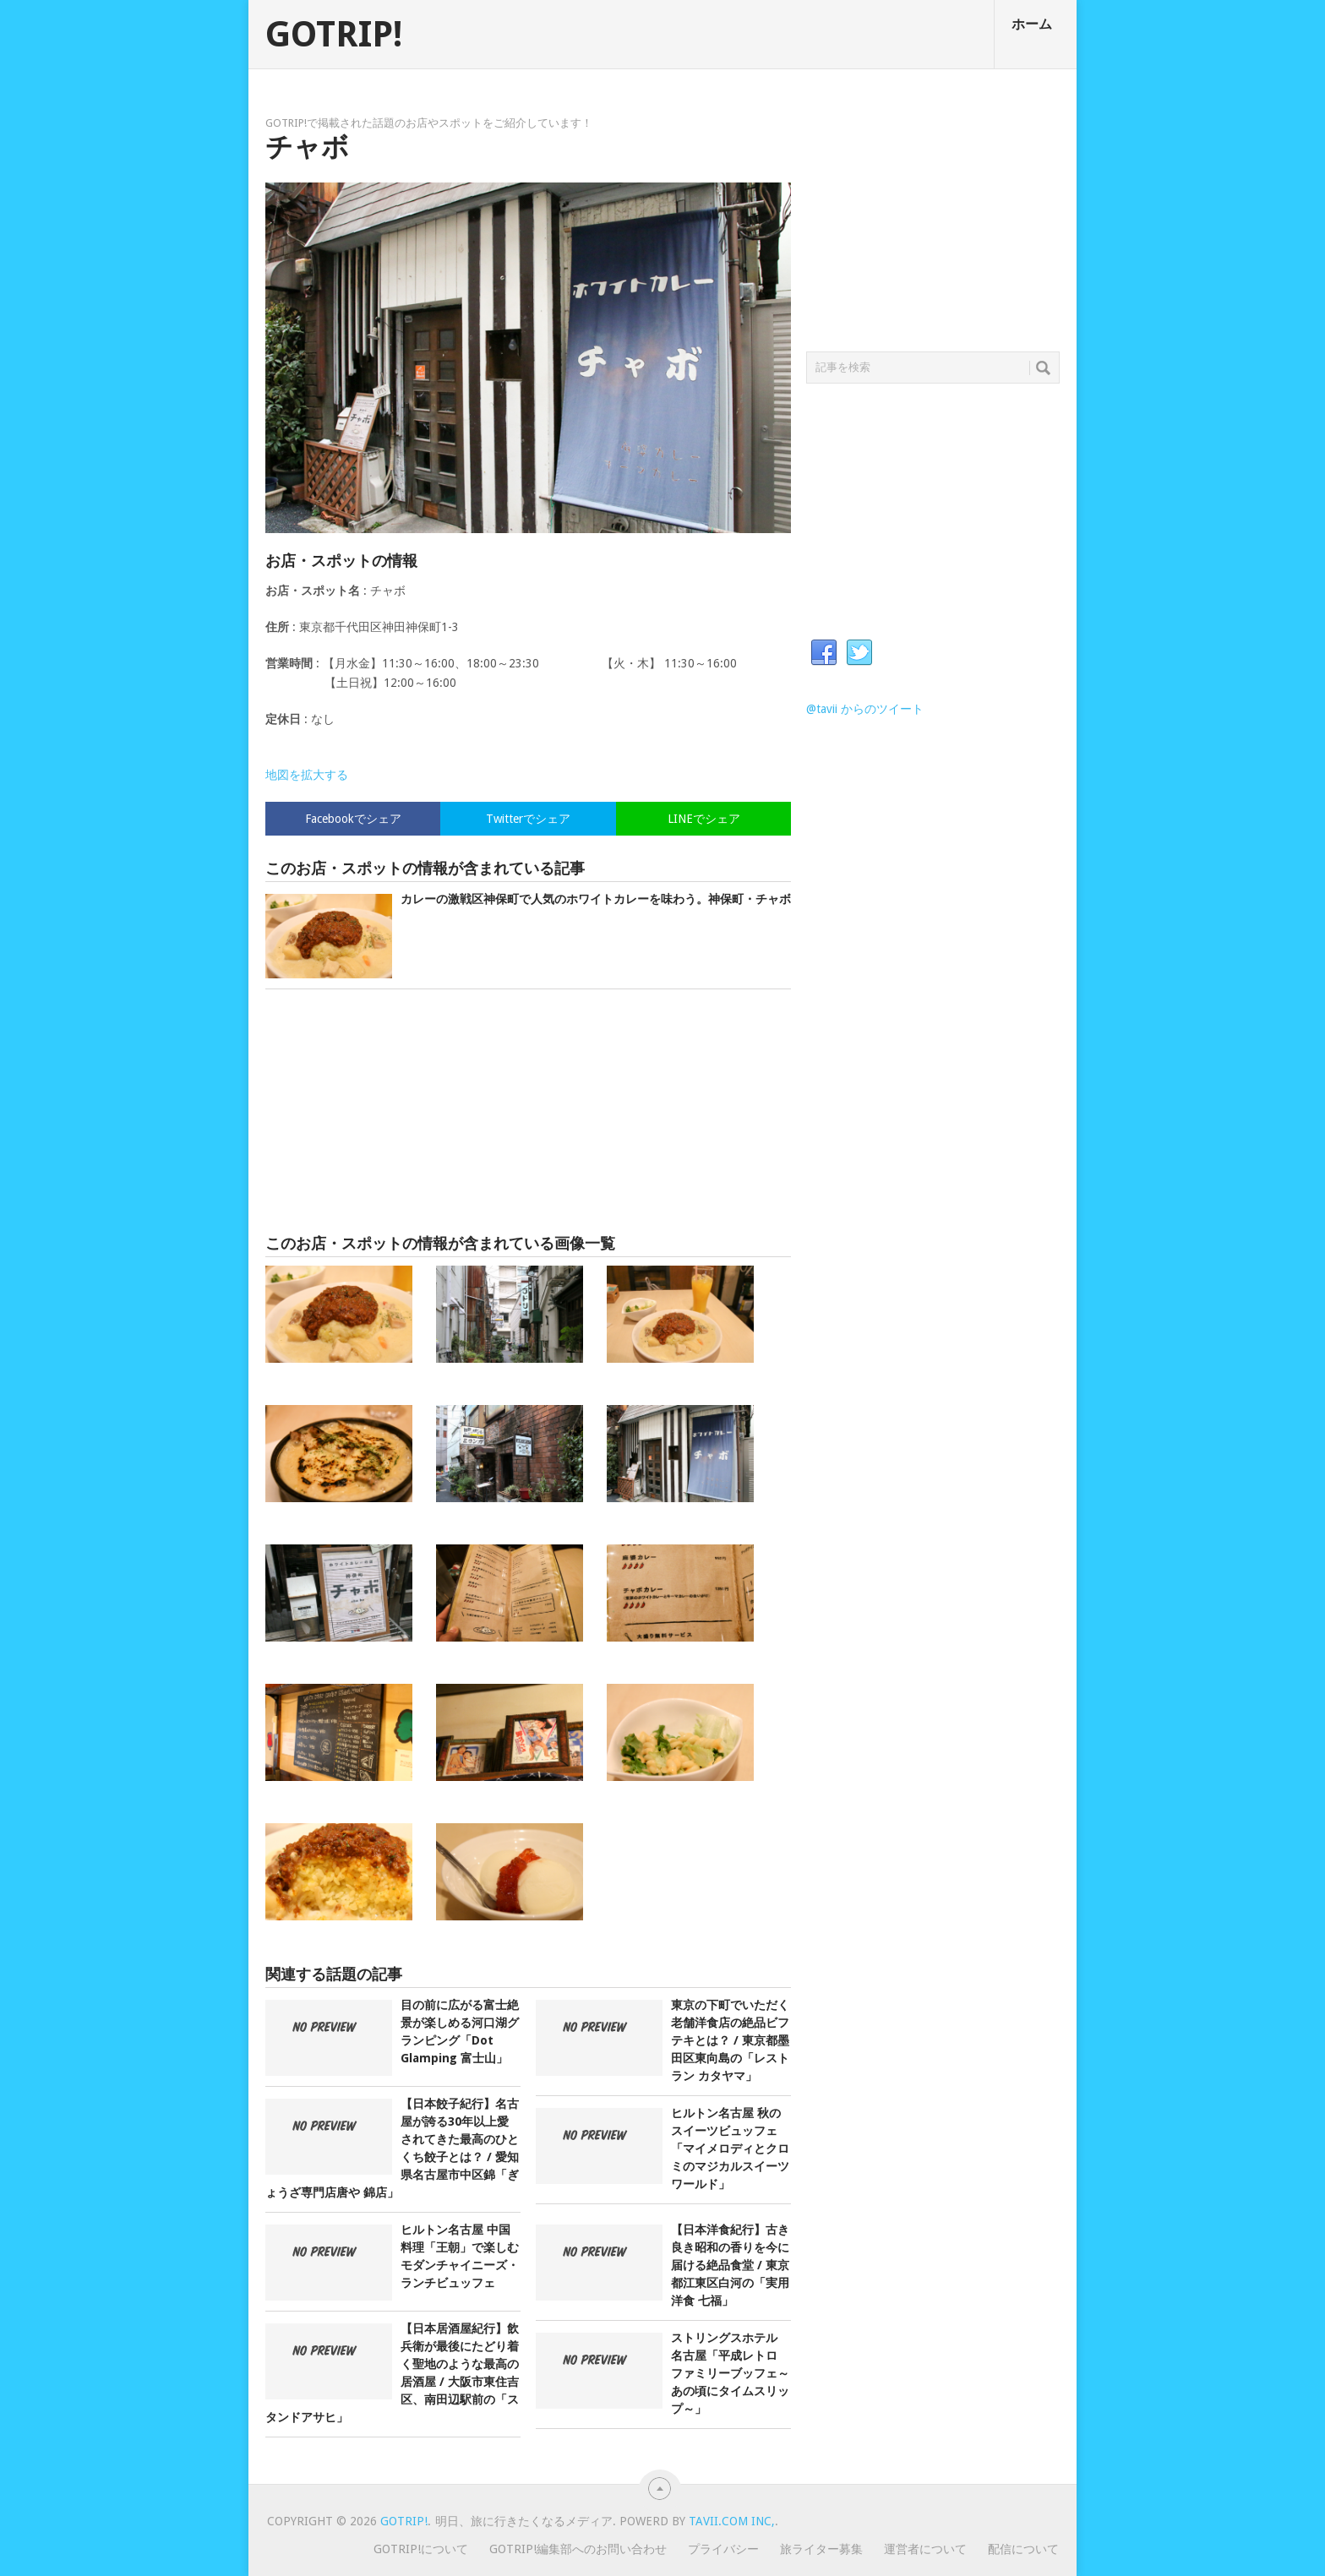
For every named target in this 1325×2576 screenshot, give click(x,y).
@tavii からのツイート (865, 709)
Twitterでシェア (528, 818)
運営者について (925, 2549)
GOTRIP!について (421, 2549)
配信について (1023, 2549)
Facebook (823, 653)
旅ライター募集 (821, 2549)
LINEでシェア (704, 818)
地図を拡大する (306, 775)
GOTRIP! (333, 34)
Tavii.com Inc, (732, 2521)
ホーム (1031, 24)
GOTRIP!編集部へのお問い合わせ (578, 2549)
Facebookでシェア (353, 818)
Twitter (859, 653)
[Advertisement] (528, 1111)
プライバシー (723, 2549)
